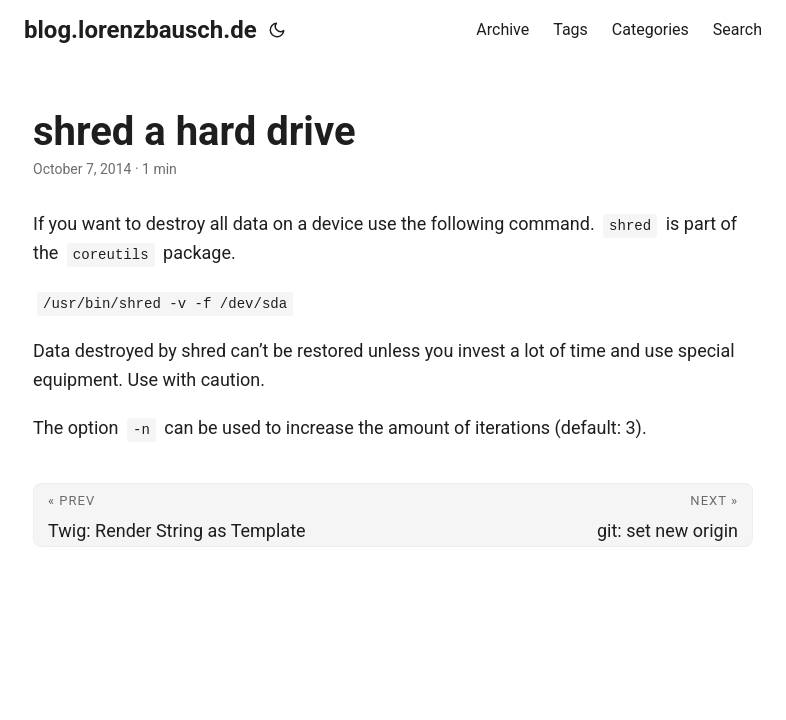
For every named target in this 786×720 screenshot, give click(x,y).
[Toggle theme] (277, 30)
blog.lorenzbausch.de (140, 30)
